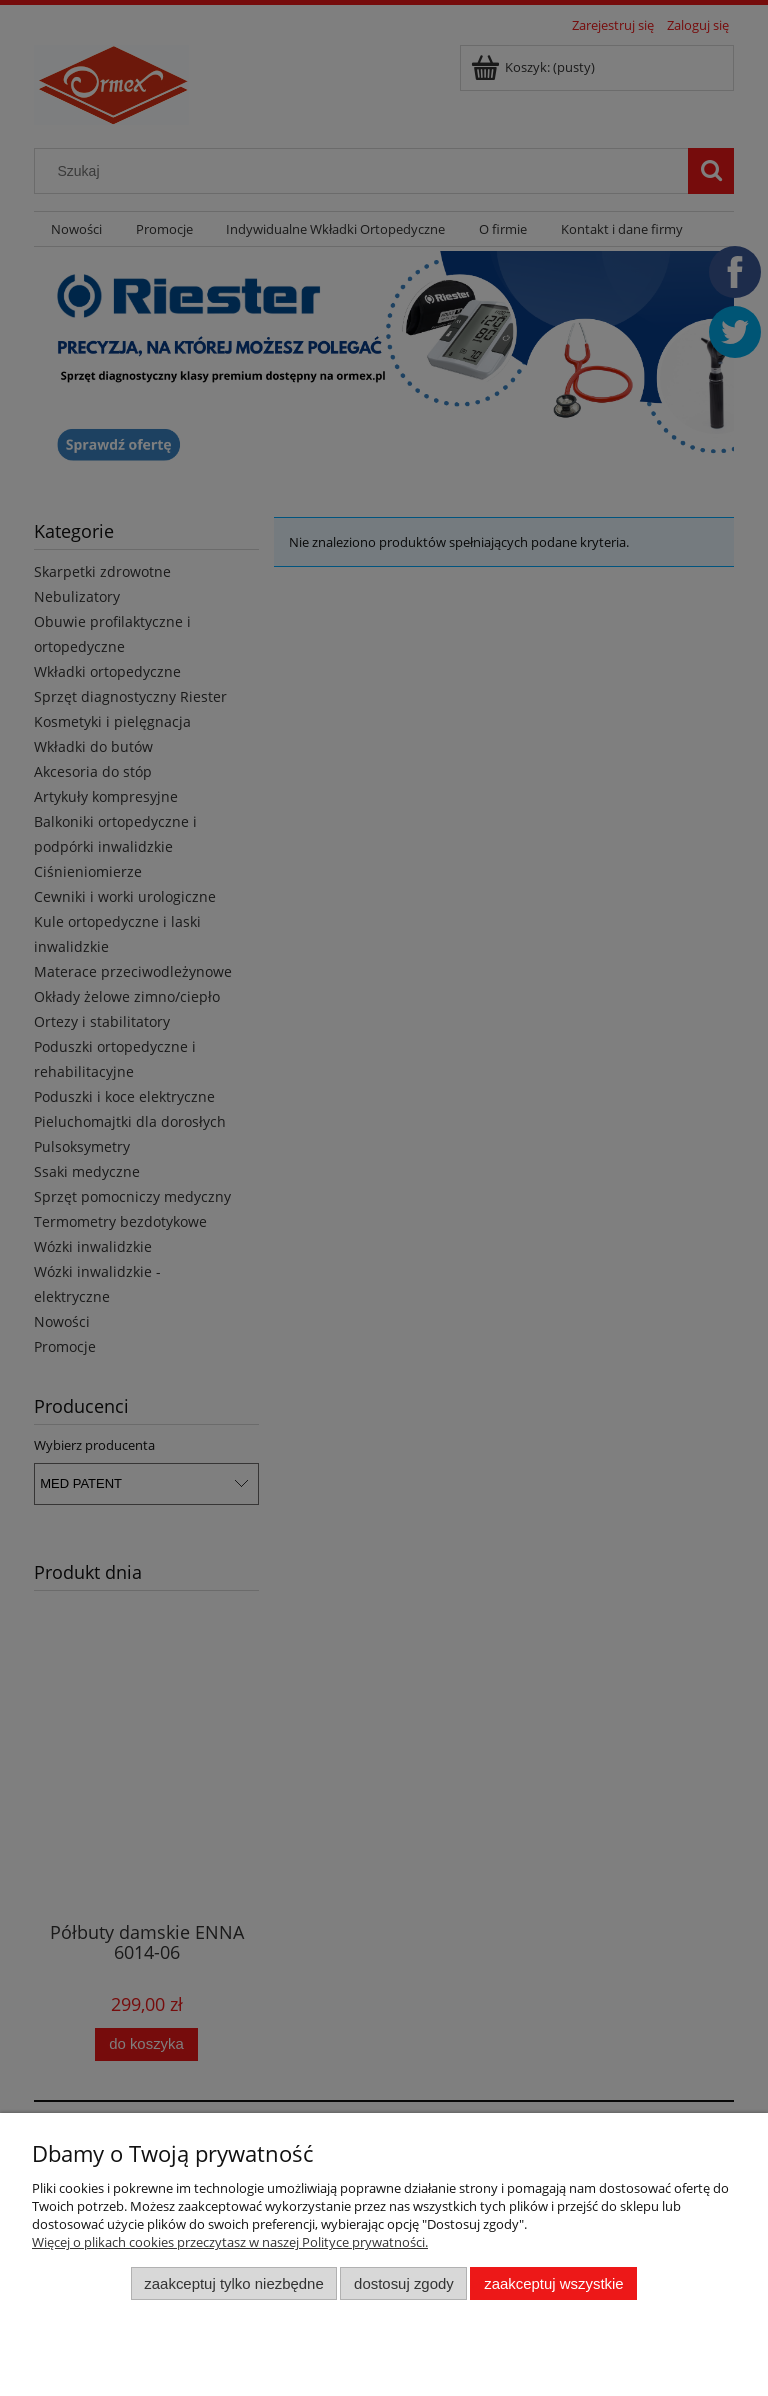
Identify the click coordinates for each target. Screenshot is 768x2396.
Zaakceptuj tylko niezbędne (233, 2283)
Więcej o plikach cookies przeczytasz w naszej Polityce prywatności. (230, 2242)
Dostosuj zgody (404, 2283)
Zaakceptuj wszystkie (553, 2283)
